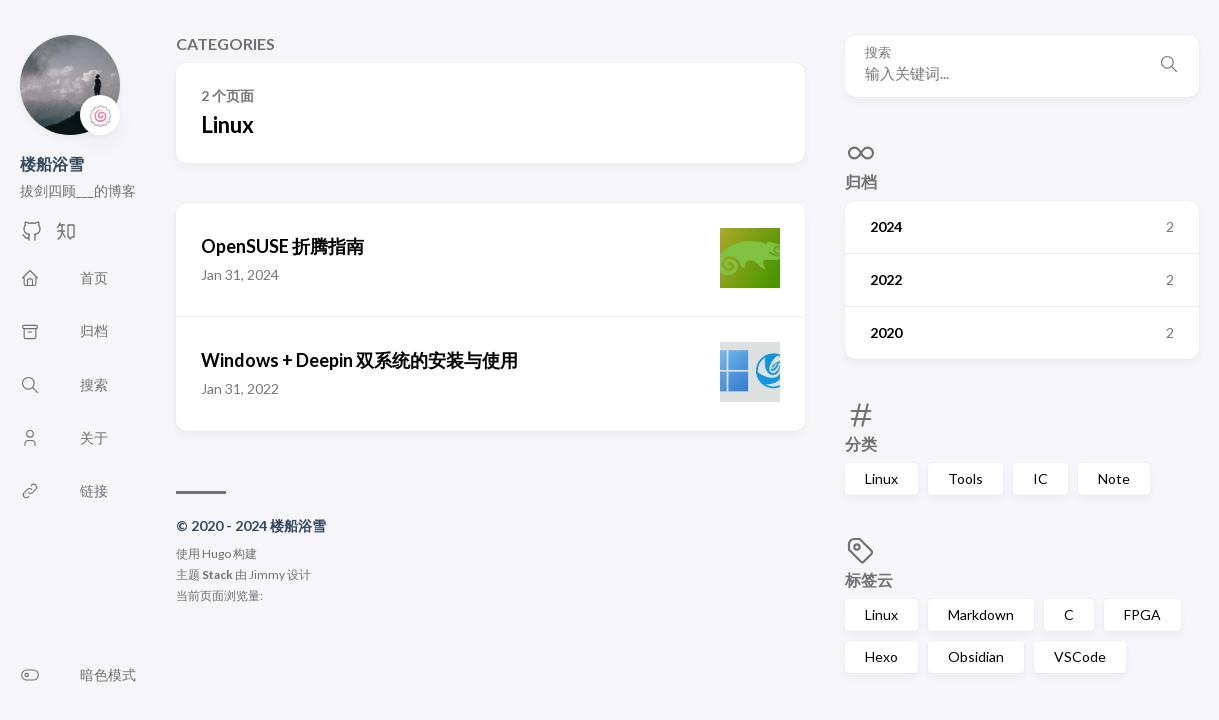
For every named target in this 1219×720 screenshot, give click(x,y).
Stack (217, 574)
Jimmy (267, 574)
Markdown (981, 614)
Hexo (881, 656)
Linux (881, 478)
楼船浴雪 (52, 163)
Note (1114, 478)
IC (1040, 478)
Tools (965, 478)
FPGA (1142, 614)
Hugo (216, 553)
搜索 (878, 52)
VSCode (1080, 656)
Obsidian (976, 656)
